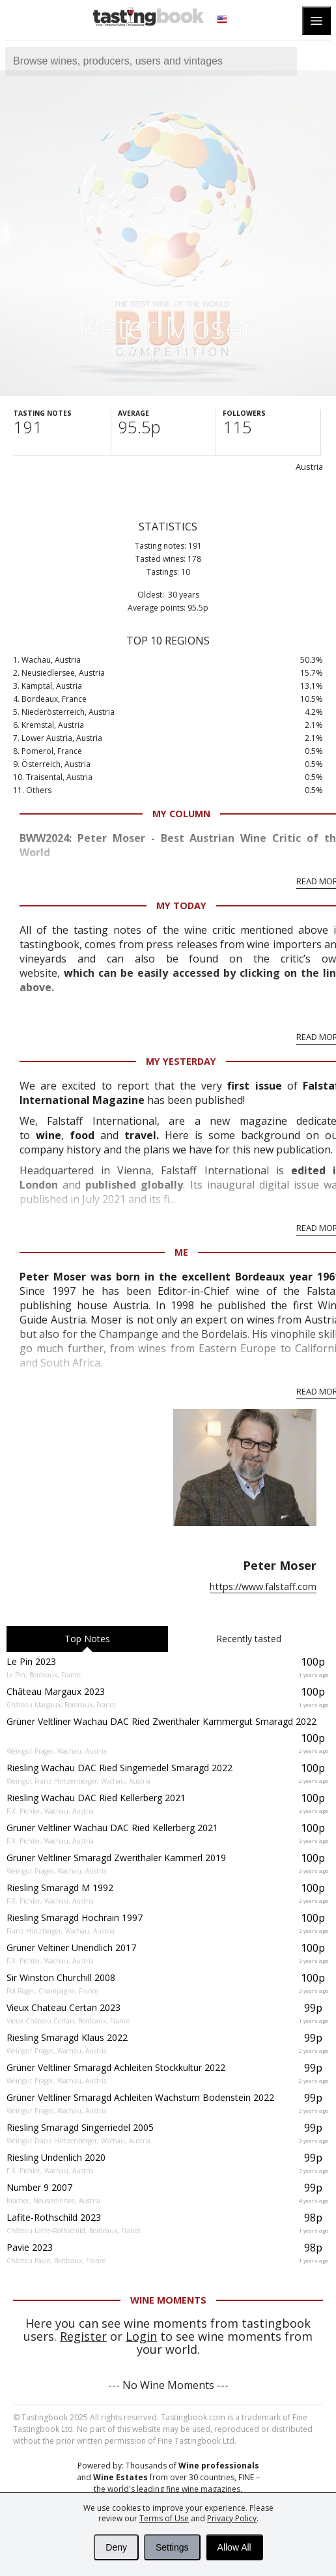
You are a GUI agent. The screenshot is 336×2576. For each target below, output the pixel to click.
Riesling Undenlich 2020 (56, 2157)
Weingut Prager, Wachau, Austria (57, 1751)
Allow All (234, 2547)
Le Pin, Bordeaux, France (44, 1674)
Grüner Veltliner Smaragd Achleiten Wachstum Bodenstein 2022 (140, 2097)
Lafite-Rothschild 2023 (54, 2217)
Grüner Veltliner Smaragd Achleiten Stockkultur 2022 (116, 2067)
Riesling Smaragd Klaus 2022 (67, 2037)
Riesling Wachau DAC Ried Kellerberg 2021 (96, 1797)
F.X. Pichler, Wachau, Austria (50, 1811)
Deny (116, 2547)
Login (141, 2336)
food (85, 1135)
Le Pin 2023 (31, 1661)
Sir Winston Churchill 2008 (61, 1977)
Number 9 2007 (39, 2187)
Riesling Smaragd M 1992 (60, 1887)
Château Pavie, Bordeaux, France (56, 2260)
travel (140, 1135)
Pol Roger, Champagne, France (52, 1990)
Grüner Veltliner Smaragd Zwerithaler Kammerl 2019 (116, 1857)
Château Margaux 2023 (56, 1691)
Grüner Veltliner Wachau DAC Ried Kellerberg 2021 (112, 1827)
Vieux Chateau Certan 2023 (63, 2007)
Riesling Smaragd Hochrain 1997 (75, 1917)
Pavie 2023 (30, 2247)
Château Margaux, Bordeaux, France (61, 1704)
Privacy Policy (232, 2518)
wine (48, 1135)
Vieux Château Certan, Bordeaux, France (68, 2020)
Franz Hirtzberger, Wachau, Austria (61, 1930)
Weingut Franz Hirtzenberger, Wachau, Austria (78, 1781)
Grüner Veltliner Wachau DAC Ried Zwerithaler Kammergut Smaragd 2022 (161, 1721)
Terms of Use (164, 2518)
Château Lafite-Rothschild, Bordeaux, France (74, 2230)
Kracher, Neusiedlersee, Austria (53, 2200)
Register (83, 2336)
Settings (172, 2547)
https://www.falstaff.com (263, 1586)
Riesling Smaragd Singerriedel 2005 (80, 2127)
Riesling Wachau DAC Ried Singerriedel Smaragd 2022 (119, 1767)
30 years (183, 594)
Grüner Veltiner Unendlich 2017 (71, 1947)
